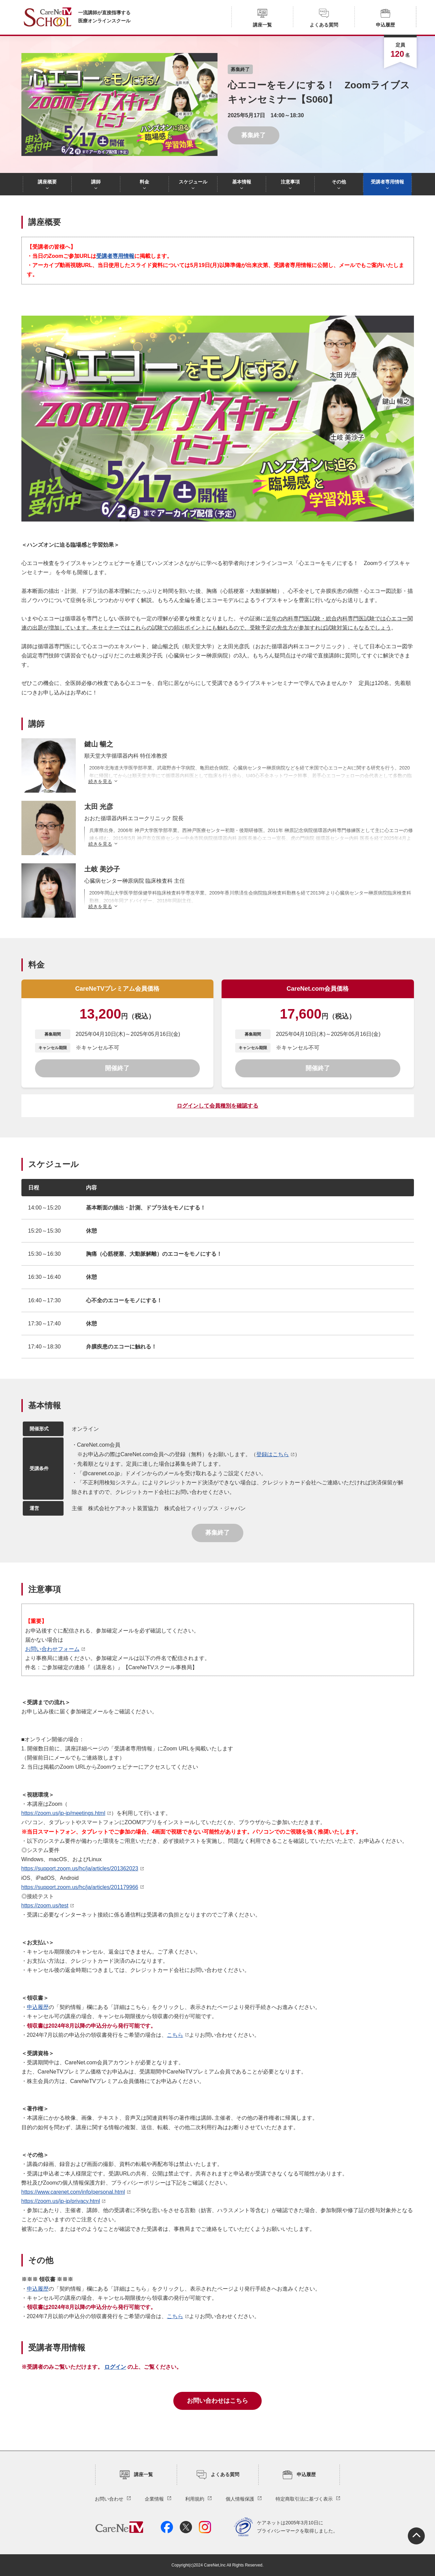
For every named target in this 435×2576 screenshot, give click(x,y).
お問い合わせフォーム (52, 1649)
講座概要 (47, 181)
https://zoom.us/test (45, 1905)
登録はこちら (272, 1454)
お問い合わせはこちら (217, 2400)
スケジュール (193, 181)
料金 (144, 181)
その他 (339, 181)
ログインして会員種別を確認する (217, 1106)
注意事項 (290, 181)
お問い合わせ (109, 2499)
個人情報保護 (240, 2499)
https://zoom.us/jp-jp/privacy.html (60, 2201)
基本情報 (241, 181)
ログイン (115, 2367)
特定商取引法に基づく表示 (304, 2499)
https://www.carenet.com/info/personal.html (73, 2192)
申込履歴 (385, 18)
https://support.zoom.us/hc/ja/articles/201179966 (79, 1887)
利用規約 (194, 2499)
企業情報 (154, 2499)
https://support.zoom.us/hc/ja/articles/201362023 (79, 1868)
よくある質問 (324, 18)
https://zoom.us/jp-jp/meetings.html (63, 1813)
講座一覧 (262, 18)
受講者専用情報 (387, 181)
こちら (175, 2035)
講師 (96, 181)
